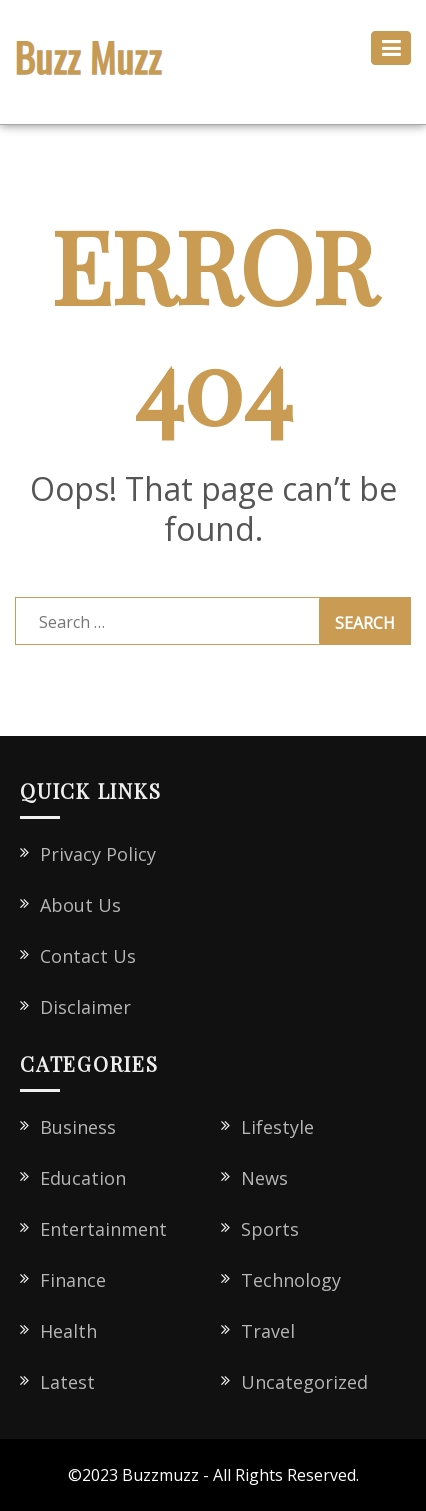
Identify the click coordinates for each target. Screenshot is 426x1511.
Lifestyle (277, 1127)
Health (68, 1331)
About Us (80, 905)
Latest (67, 1382)
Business (78, 1127)
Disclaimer (85, 1007)
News (264, 1178)
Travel (268, 1331)
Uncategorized (304, 1382)
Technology (291, 1280)
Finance (73, 1280)
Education (83, 1178)
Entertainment (103, 1229)
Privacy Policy (98, 854)
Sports (270, 1229)
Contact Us (88, 956)
